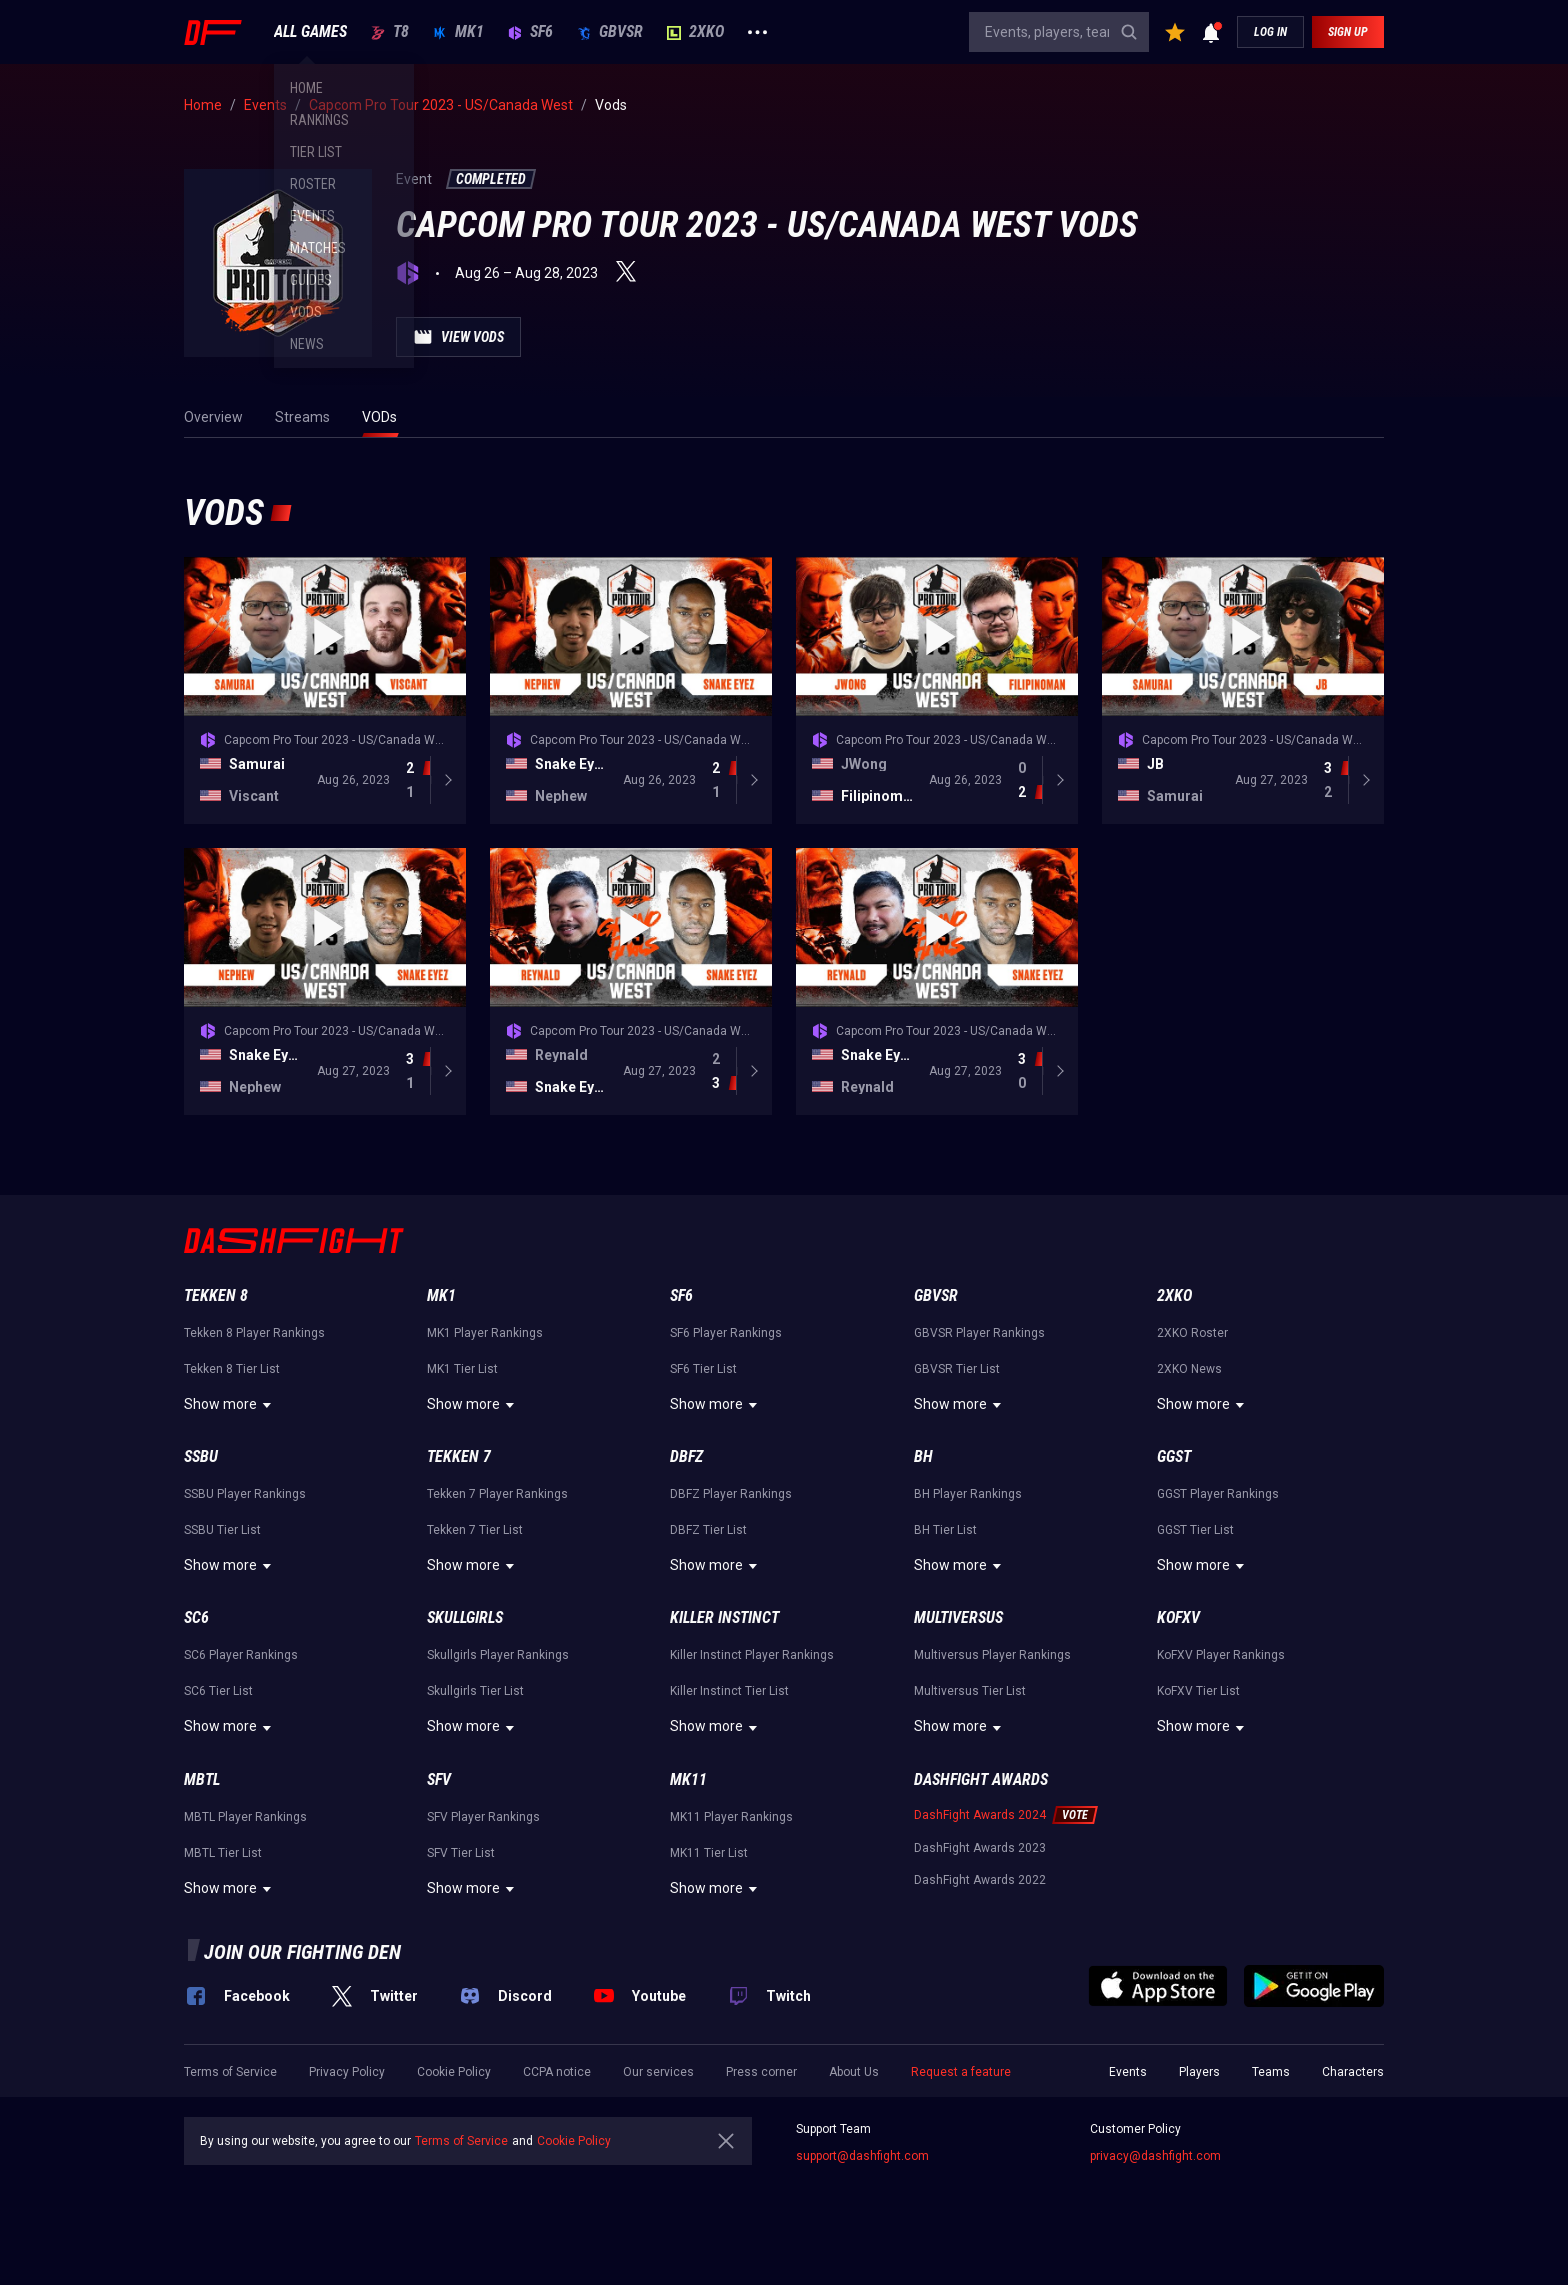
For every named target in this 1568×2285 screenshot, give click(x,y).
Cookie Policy (454, 2072)
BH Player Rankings (968, 1494)
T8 (390, 32)
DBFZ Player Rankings (731, 1494)
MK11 (688, 1779)
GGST (1174, 1456)
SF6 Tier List (703, 1369)
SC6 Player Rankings (241, 1655)
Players (1199, 2072)
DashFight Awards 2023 (980, 1848)
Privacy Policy (347, 2072)
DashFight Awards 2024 (980, 1815)
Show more (230, 1405)
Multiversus (958, 1617)
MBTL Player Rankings (245, 1817)
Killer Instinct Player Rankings (752, 1655)
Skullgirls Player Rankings (498, 1655)
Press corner (761, 2072)
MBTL (202, 1779)
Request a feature (961, 2072)
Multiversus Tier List (970, 1691)
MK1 (458, 32)
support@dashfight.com (862, 2156)
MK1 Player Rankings (485, 1333)
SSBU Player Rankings (245, 1494)
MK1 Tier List (462, 1369)
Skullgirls (465, 1617)
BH (923, 1456)
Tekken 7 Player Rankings (497, 1494)
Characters (1353, 2072)
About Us (854, 2072)
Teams (1271, 2072)
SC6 (196, 1617)
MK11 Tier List (709, 1853)
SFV (439, 1779)
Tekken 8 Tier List (232, 1369)
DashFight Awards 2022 (980, 1880)
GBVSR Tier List (957, 1369)
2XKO (695, 32)
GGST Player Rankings (1218, 1494)
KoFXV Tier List (1198, 1691)
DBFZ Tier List (708, 1530)
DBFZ (686, 1456)
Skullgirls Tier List (475, 1691)
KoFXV (1178, 1617)
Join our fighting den (302, 1952)
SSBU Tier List (222, 1530)
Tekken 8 (216, 1295)
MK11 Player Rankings (731, 1817)
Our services (658, 2072)
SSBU (201, 1456)
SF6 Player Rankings (726, 1333)
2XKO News (1189, 1369)
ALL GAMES (310, 32)
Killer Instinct (724, 1617)
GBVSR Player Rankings (979, 1333)
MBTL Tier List (223, 1853)
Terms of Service (230, 2072)
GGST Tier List (1195, 1530)
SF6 (530, 32)
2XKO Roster (1192, 1333)
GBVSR (610, 32)
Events (1128, 2072)
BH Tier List (945, 1530)
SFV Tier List (461, 1853)
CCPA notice (557, 2072)
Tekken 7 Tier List (475, 1530)
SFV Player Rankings (483, 1817)
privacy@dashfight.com (1155, 2156)
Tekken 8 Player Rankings (254, 1333)
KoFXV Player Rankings (1221, 1655)
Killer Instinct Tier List (729, 1691)
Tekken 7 (459, 1456)
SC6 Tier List (218, 1691)
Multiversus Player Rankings (992, 1655)
